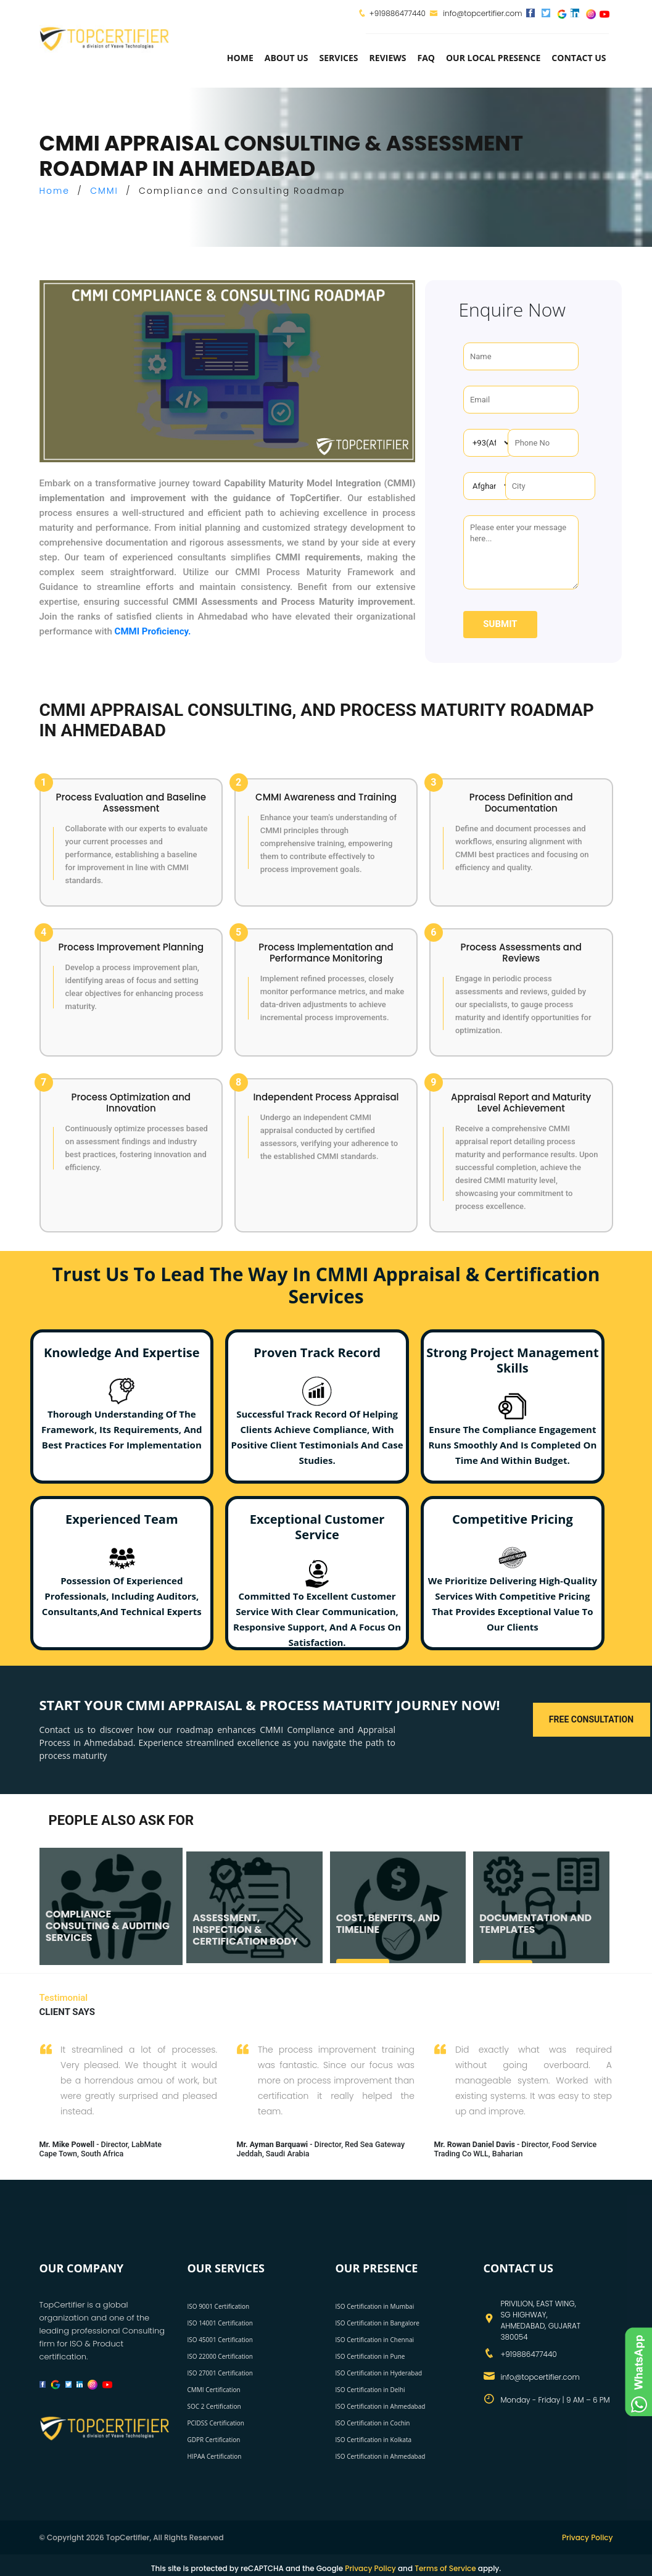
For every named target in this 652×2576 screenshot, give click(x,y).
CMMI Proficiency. (153, 631)
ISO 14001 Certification (220, 2323)
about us (286, 58)
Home (240, 58)
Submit (500, 623)
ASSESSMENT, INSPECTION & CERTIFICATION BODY (245, 1929)
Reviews (387, 58)
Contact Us (578, 58)
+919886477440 (397, 13)
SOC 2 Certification (214, 2406)
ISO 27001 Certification (220, 2373)
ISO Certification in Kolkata (374, 2439)
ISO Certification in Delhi (370, 2389)
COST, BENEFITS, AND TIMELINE (388, 1924)
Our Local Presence (493, 58)
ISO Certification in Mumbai (375, 2306)
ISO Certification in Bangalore (377, 2323)
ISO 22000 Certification (220, 2356)
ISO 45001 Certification (220, 2339)
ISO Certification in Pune (370, 2356)
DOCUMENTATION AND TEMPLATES (535, 1924)
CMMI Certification (214, 2389)
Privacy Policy (587, 2537)
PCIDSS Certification (216, 2423)
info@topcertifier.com (475, 13)
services (339, 58)
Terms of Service (445, 2568)
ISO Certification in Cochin (373, 2423)
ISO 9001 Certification (219, 2306)
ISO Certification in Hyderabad (379, 2373)
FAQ (426, 58)
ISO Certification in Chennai (375, 2339)
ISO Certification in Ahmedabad (381, 2406)
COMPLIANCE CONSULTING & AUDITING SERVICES (108, 1926)
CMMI (104, 191)
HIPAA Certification (215, 2456)
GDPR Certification (214, 2439)
